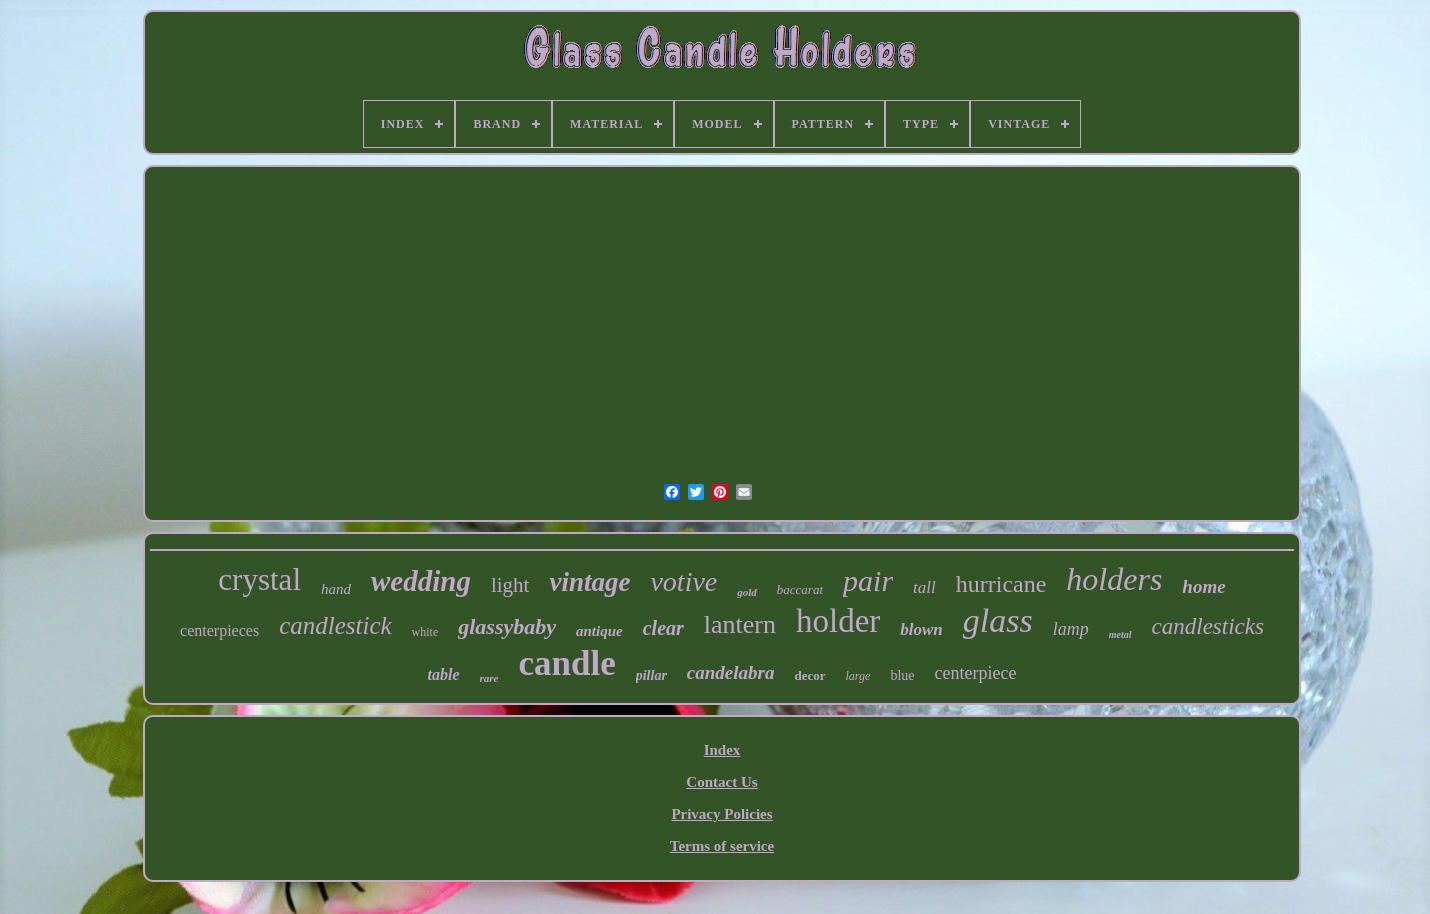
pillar (651, 675)
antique (599, 631)
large (858, 676)
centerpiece (976, 673)
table (444, 674)
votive (683, 581)
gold (747, 592)
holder (838, 621)
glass (998, 620)
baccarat (800, 589)
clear (663, 628)
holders (1114, 579)
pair (868, 580)
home (1203, 586)
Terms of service (722, 846)
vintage (589, 582)
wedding (421, 581)
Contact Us (721, 782)
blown (921, 629)
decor (809, 675)
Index (722, 750)
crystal (259, 579)
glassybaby (507, 626)
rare (489, 678)
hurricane (1001, 584)
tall (924, 587)
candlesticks (1208, 626)
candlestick (335, 625)
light (510, 585)
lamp (1071, 629)
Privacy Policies (721, 814)
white (425, 632)
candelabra (731, 672)
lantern (740, 624)
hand (336, 589)
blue (902, 675)
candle (567, 663)
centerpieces (219, 630)
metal (1120, 634)
